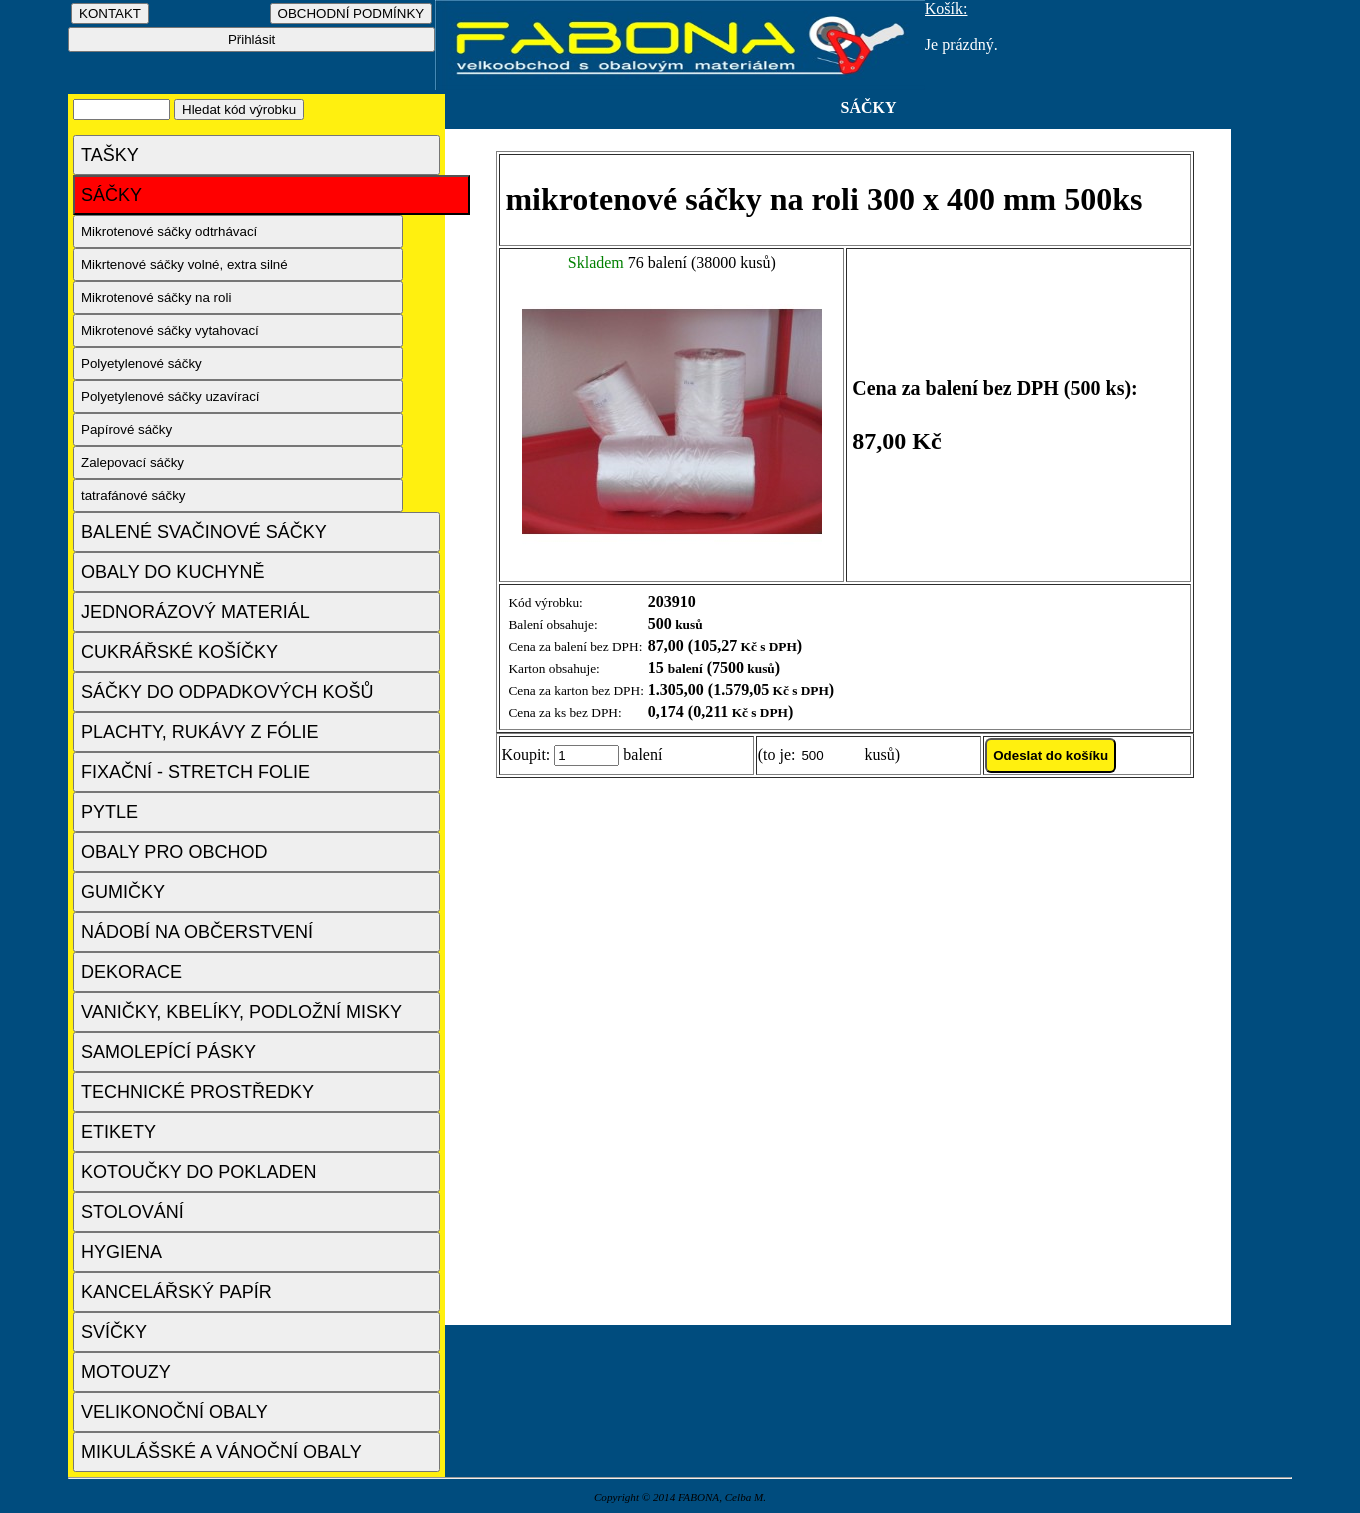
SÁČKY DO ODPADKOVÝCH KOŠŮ (227, 692)
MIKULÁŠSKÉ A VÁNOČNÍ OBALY (221, 1452)
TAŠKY (110, 155)
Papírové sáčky (126, 429)
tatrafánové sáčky (133, 495)
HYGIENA (121, 1252)
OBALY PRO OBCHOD (174, 852)
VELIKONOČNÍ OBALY (174, 1412)
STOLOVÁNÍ (132, 1212)
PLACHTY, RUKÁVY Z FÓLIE (199, 732)
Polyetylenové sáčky (141, 363)
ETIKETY (118, 1132)
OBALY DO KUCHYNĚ (172, 572)
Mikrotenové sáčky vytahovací (170, 330)
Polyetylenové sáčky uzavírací (170, 396)
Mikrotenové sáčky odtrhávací (169, 231)
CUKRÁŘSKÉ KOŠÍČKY (179, 652)
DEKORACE (131, 972)
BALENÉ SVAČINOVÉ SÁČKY (204, 532)
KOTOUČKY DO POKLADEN (198, 1172)
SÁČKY (111, 195)
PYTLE (109, 812)
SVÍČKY (114, 1332)
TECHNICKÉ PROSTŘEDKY (197, 1092)
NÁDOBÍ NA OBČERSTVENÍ (197, 932)
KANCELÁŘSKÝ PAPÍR (176, 1292)
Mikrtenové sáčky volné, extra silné (184, 264)
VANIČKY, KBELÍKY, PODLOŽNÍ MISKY (241, 1012)
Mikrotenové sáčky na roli (156, 297)
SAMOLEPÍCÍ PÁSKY (168, 1052)
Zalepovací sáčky (132, 462)
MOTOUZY (126, 1372)
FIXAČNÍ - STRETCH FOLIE (195, 772)
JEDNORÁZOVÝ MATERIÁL (195, 612)
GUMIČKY (123, 892)
